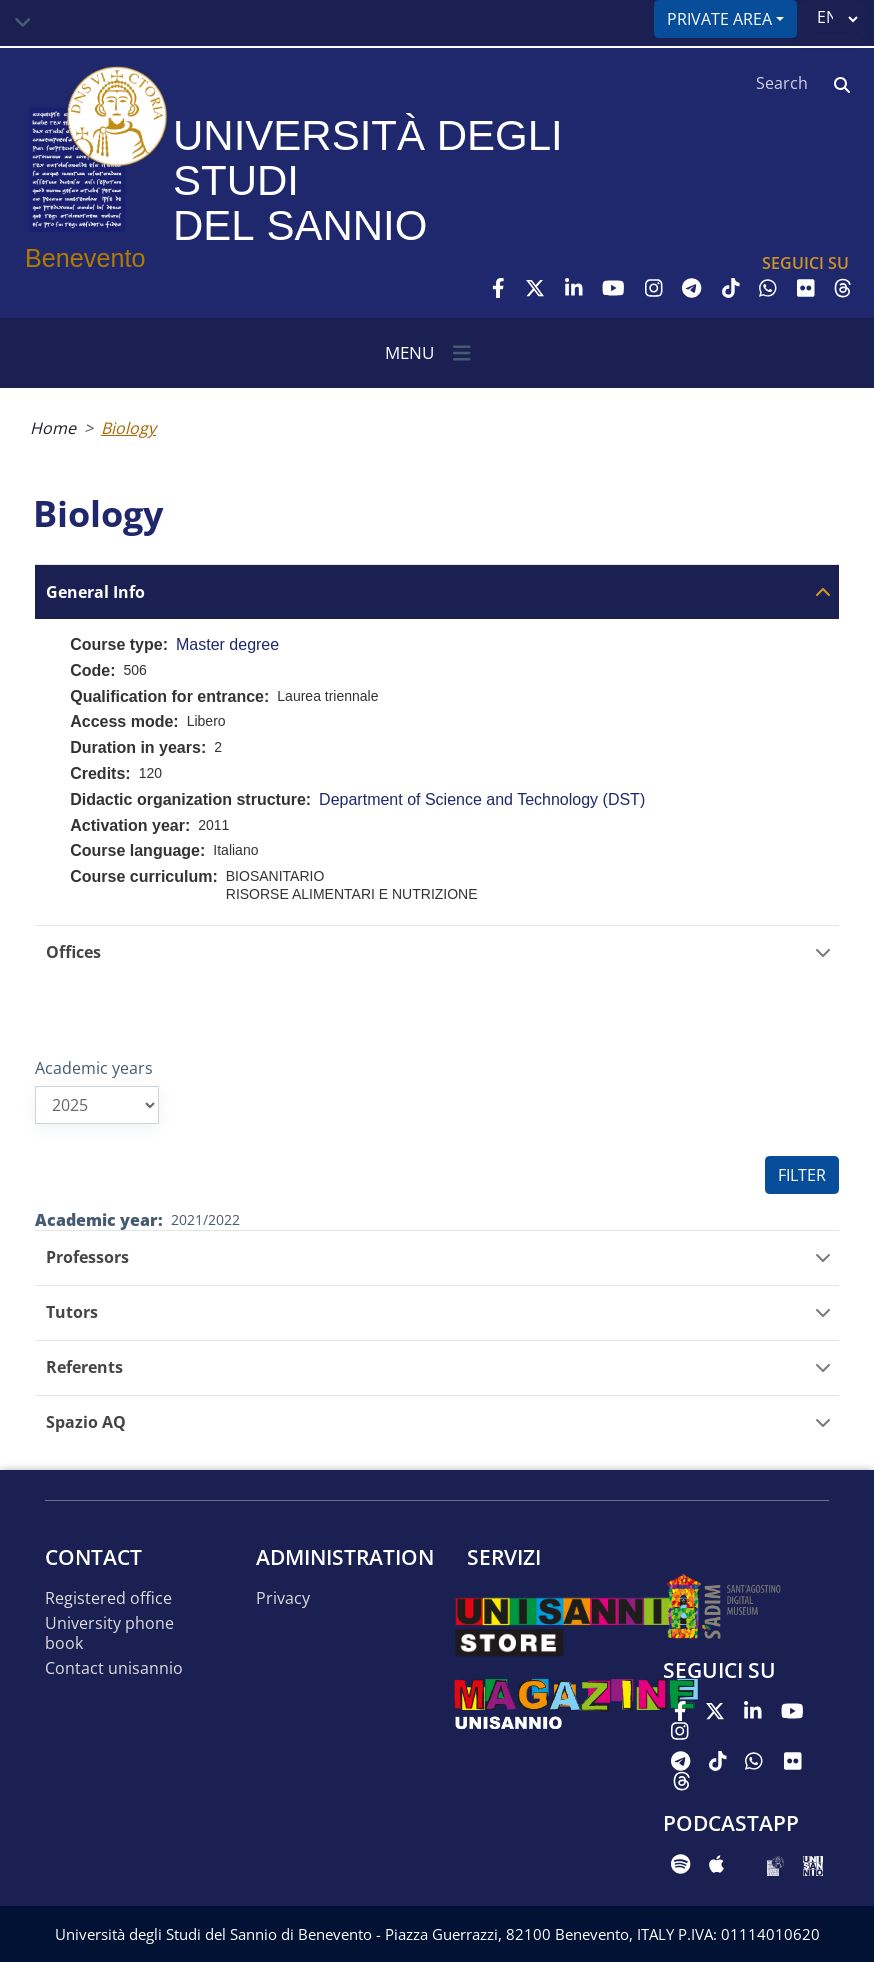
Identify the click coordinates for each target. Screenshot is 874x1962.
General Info (95, 592)
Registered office (108, 1598)
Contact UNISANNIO (114, 1668)
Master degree (227, 644)
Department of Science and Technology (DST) (482, 799)
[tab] (437, 591)
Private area (719, 19)
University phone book (109, 1633)
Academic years (94, 1068)
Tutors (72, 1312)
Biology (128, 428)
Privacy (283, 1598)
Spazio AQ (86, 1422)
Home (53, 428)
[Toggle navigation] (23, 23)
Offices (73, 952)
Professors (87, 1257)
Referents (84, 1367)
